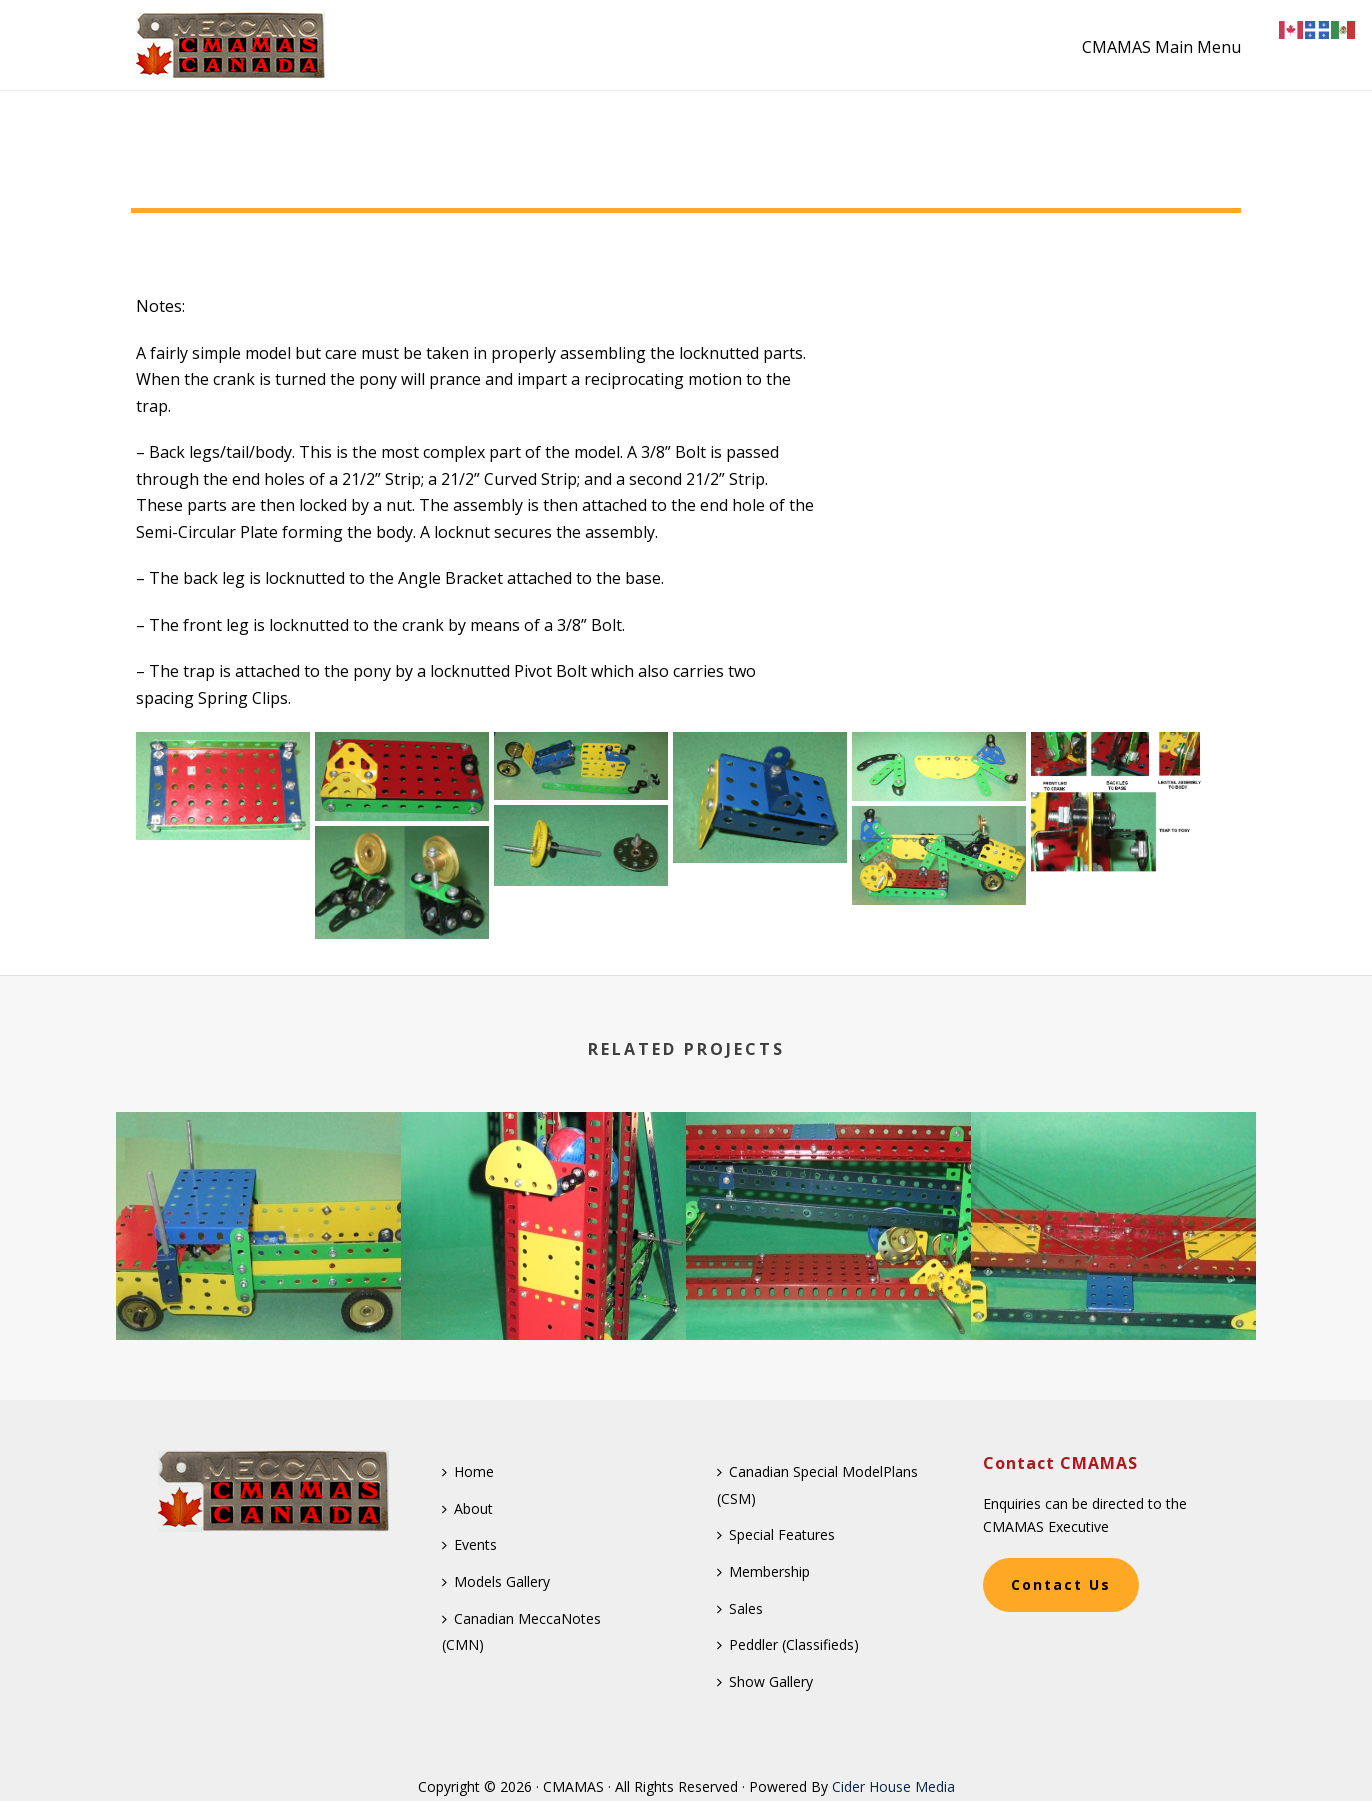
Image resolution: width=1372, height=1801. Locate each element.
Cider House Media (893, 1786)
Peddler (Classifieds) (788, 1644)
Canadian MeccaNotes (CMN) (521, 1632)
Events (469, 1544)
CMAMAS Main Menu (1161, 47)
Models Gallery (496, 1581)
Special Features (776, 1534)
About (467, 1508)
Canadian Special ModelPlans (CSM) (817, 1485)
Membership (763, 1571)
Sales (740, 1608)
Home (468, 1471)
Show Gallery (765, 1681)
